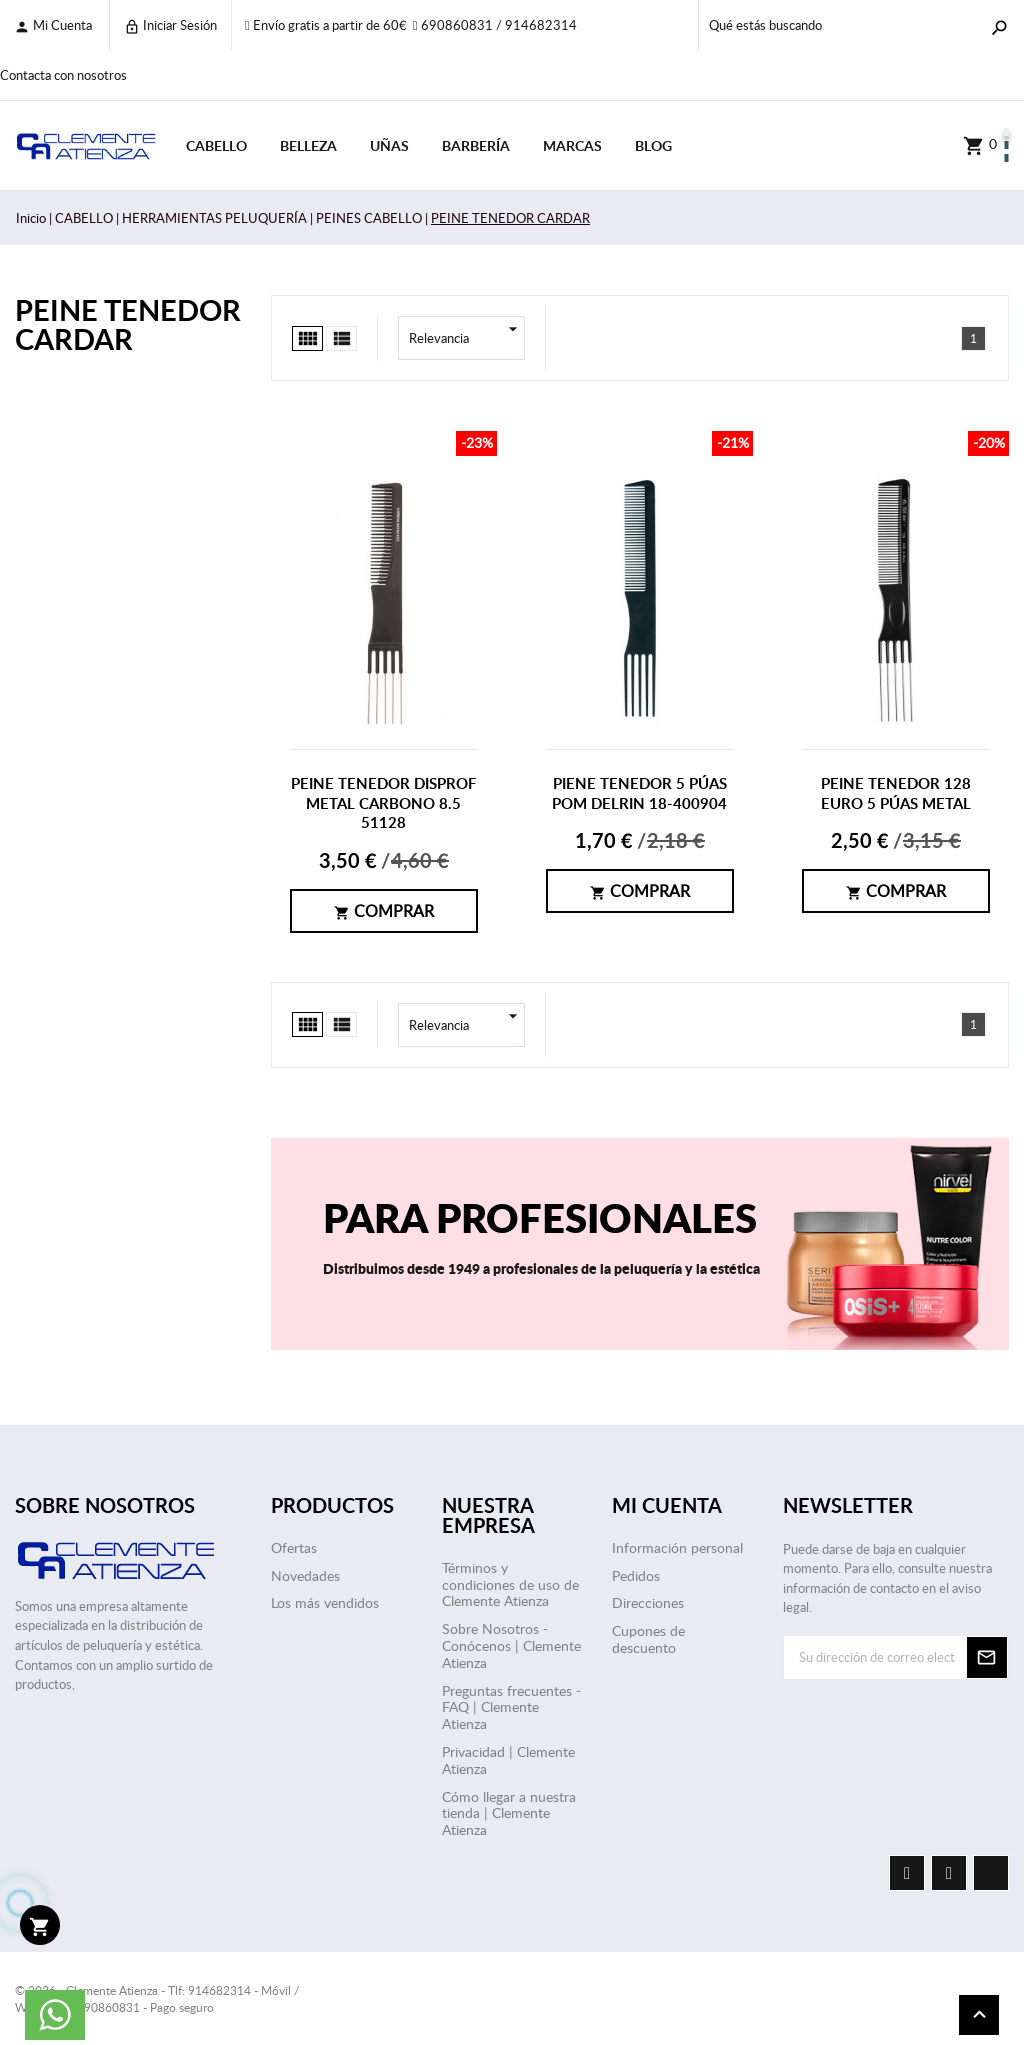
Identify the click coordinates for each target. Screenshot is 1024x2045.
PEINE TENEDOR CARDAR (128, 324)
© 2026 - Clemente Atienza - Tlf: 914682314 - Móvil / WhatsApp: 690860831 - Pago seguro (157, 1998)
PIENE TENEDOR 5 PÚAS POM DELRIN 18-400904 (639, 793)
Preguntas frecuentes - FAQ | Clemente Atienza (511, 1707)
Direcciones (648, 1602)
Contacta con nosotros (63, 75)
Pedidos (636, 1575)
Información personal (677, 1547)
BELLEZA (308, 145)
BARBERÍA (476, 145)
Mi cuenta (53, 25)
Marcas (572, 145)
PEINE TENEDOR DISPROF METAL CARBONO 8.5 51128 (383, 803)
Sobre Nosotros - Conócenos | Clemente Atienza (511, 1645)
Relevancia (467, 338)
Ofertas (294, 1547)
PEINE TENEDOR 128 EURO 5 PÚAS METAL (896, 793)
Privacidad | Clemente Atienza (508, 1760)
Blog (653, 145)
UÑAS (389, 145)
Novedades (305, 1575)
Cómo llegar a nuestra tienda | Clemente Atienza (509, 1813)
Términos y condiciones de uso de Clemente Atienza (510, 1584)
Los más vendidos (325, 1602)
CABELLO (216, 145)
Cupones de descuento (648, 1639)
